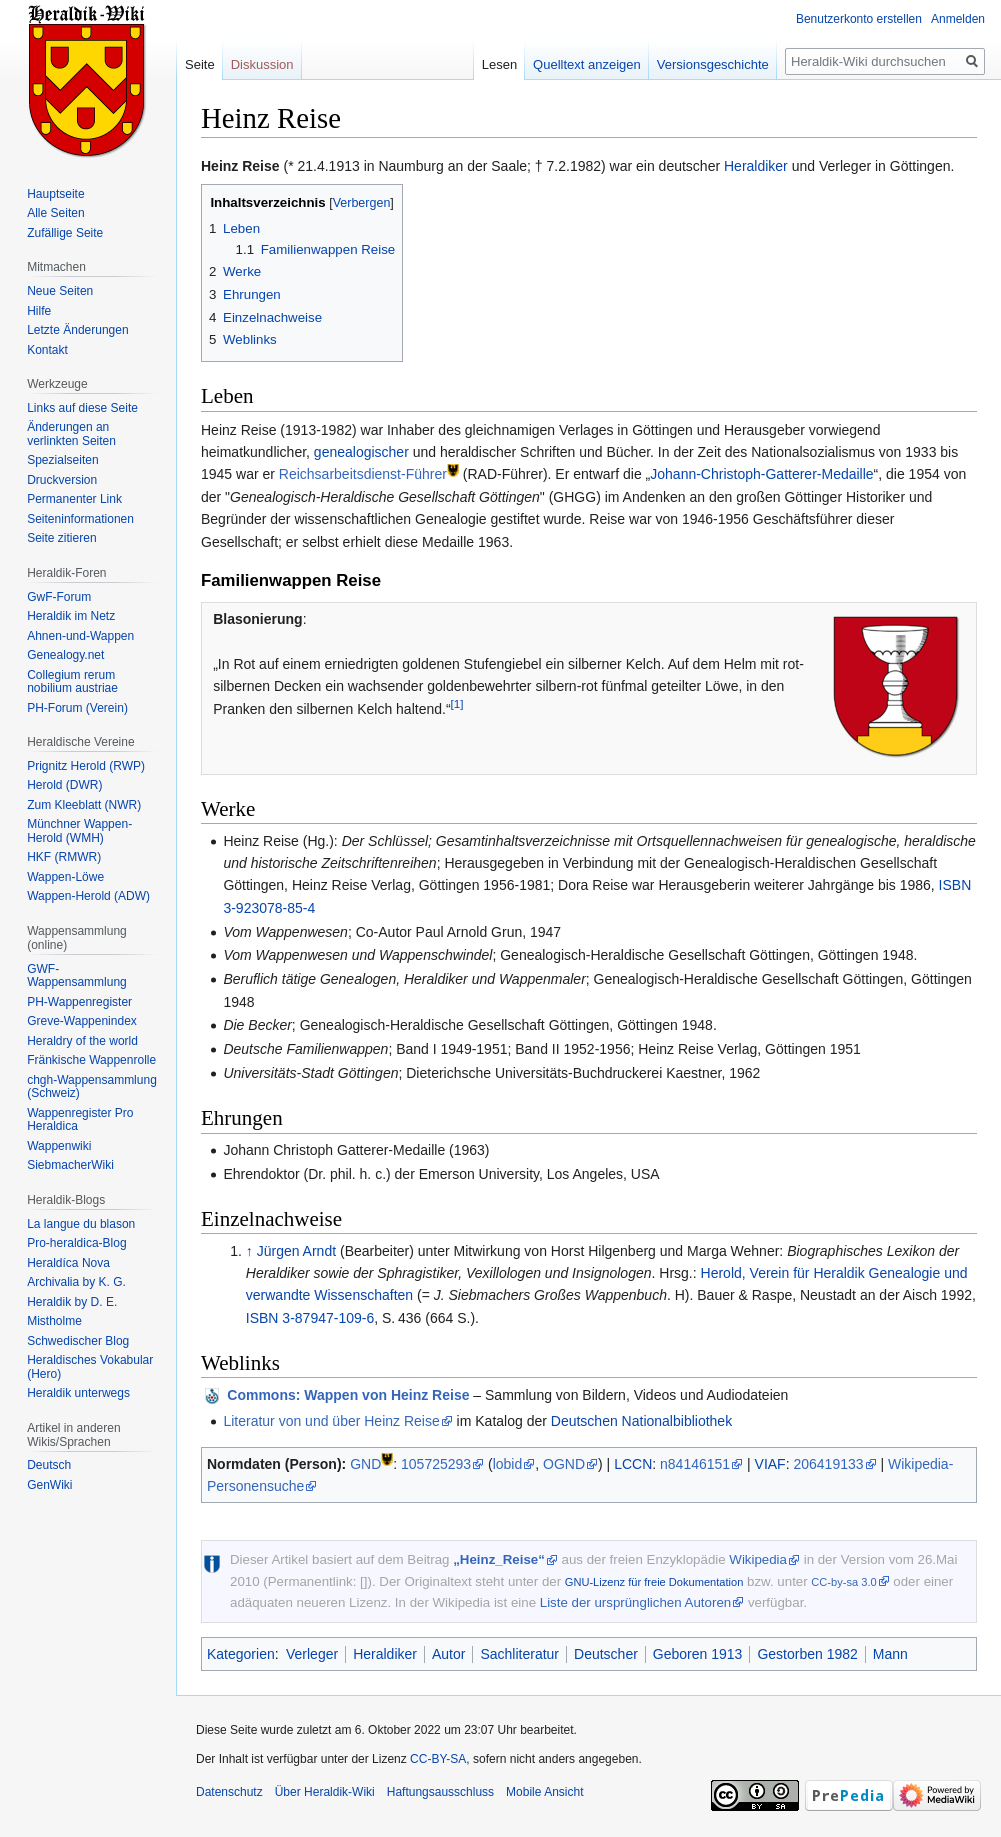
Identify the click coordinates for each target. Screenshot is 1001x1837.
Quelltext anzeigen (587, 64)
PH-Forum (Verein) (77, 708)
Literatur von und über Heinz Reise (331, 1421)
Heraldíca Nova (68, 1263)
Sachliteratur (519, 1654)
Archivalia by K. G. (76, 1282)
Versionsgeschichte (713, 64)
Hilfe (39, 311)
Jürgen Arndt (296, 1251)
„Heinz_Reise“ (499, 1559)
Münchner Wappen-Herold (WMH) (79, 831)
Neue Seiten (60, 291)
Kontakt (47, 350)
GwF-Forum (59, 597)
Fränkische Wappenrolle (91, 1060)
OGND (564, 1464)
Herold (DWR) (64, 785)
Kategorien (241, 1654)
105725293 (436, 1464)
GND (365, 1464)
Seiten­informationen (80, 519)
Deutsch (49, 1465)
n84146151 (695, 1464)
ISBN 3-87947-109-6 (310, 1318)
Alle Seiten (55, 213)
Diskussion (262, 64)
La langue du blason (81, 1224)
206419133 (828, 1464)
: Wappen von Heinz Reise (348, 1395)
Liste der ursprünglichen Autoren (635, 1602)
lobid (508, 1464)
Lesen (499, 64)
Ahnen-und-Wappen (80, 636)
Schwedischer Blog (78, 1341)
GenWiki (49, 1485)
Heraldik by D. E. (72, 1302)
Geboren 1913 (698, 1654)
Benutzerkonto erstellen (859, 19)
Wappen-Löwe (65, 877)
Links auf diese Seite (82, 408)
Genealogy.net (65, 655)
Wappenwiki (59, 1146)
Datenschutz (229, 1792)
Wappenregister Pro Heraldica (80, 1120)
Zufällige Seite (65, 233)
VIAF (770, 1464)
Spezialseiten (62, 460)
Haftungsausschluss (440, 1792)
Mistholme (54, 1321)
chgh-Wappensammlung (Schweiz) (92, 1087)
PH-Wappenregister (79, 1002)
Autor (448, 1654)
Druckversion (62, 480)
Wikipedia (758, 1559)
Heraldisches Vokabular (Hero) (90, 1367)
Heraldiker (756, 166)
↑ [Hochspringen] (249, 1251)
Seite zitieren (61, 538)
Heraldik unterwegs (78, 1393)
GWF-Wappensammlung (77, 976)
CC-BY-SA (438, 1759)
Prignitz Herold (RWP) (86, 766)
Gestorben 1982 (807, 1654)
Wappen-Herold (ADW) (88, 896)
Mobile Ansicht (544, 1792)
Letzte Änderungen (77, 330)
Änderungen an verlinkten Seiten (71, 434)
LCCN (633, 1464)
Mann (890, 1654)
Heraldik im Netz (71, 616)
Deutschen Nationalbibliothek (641, 1421)
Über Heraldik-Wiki (325, 1792)
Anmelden (958, 19)
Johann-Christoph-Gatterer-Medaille (761, 474)
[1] (457, 703)
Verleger (312, 1654)
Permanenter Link (74, 499)
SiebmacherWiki (70, 1165)
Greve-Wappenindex (82, 1021)
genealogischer (361, 452)
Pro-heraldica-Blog (76, 1243)
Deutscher (606, 1654)
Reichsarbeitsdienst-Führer (363, 474)
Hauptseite (55, 194)
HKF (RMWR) (64, 857)
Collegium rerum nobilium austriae (72, 682)
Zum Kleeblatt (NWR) (84, 805)
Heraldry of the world (82, 1041)
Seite (200, 64)
